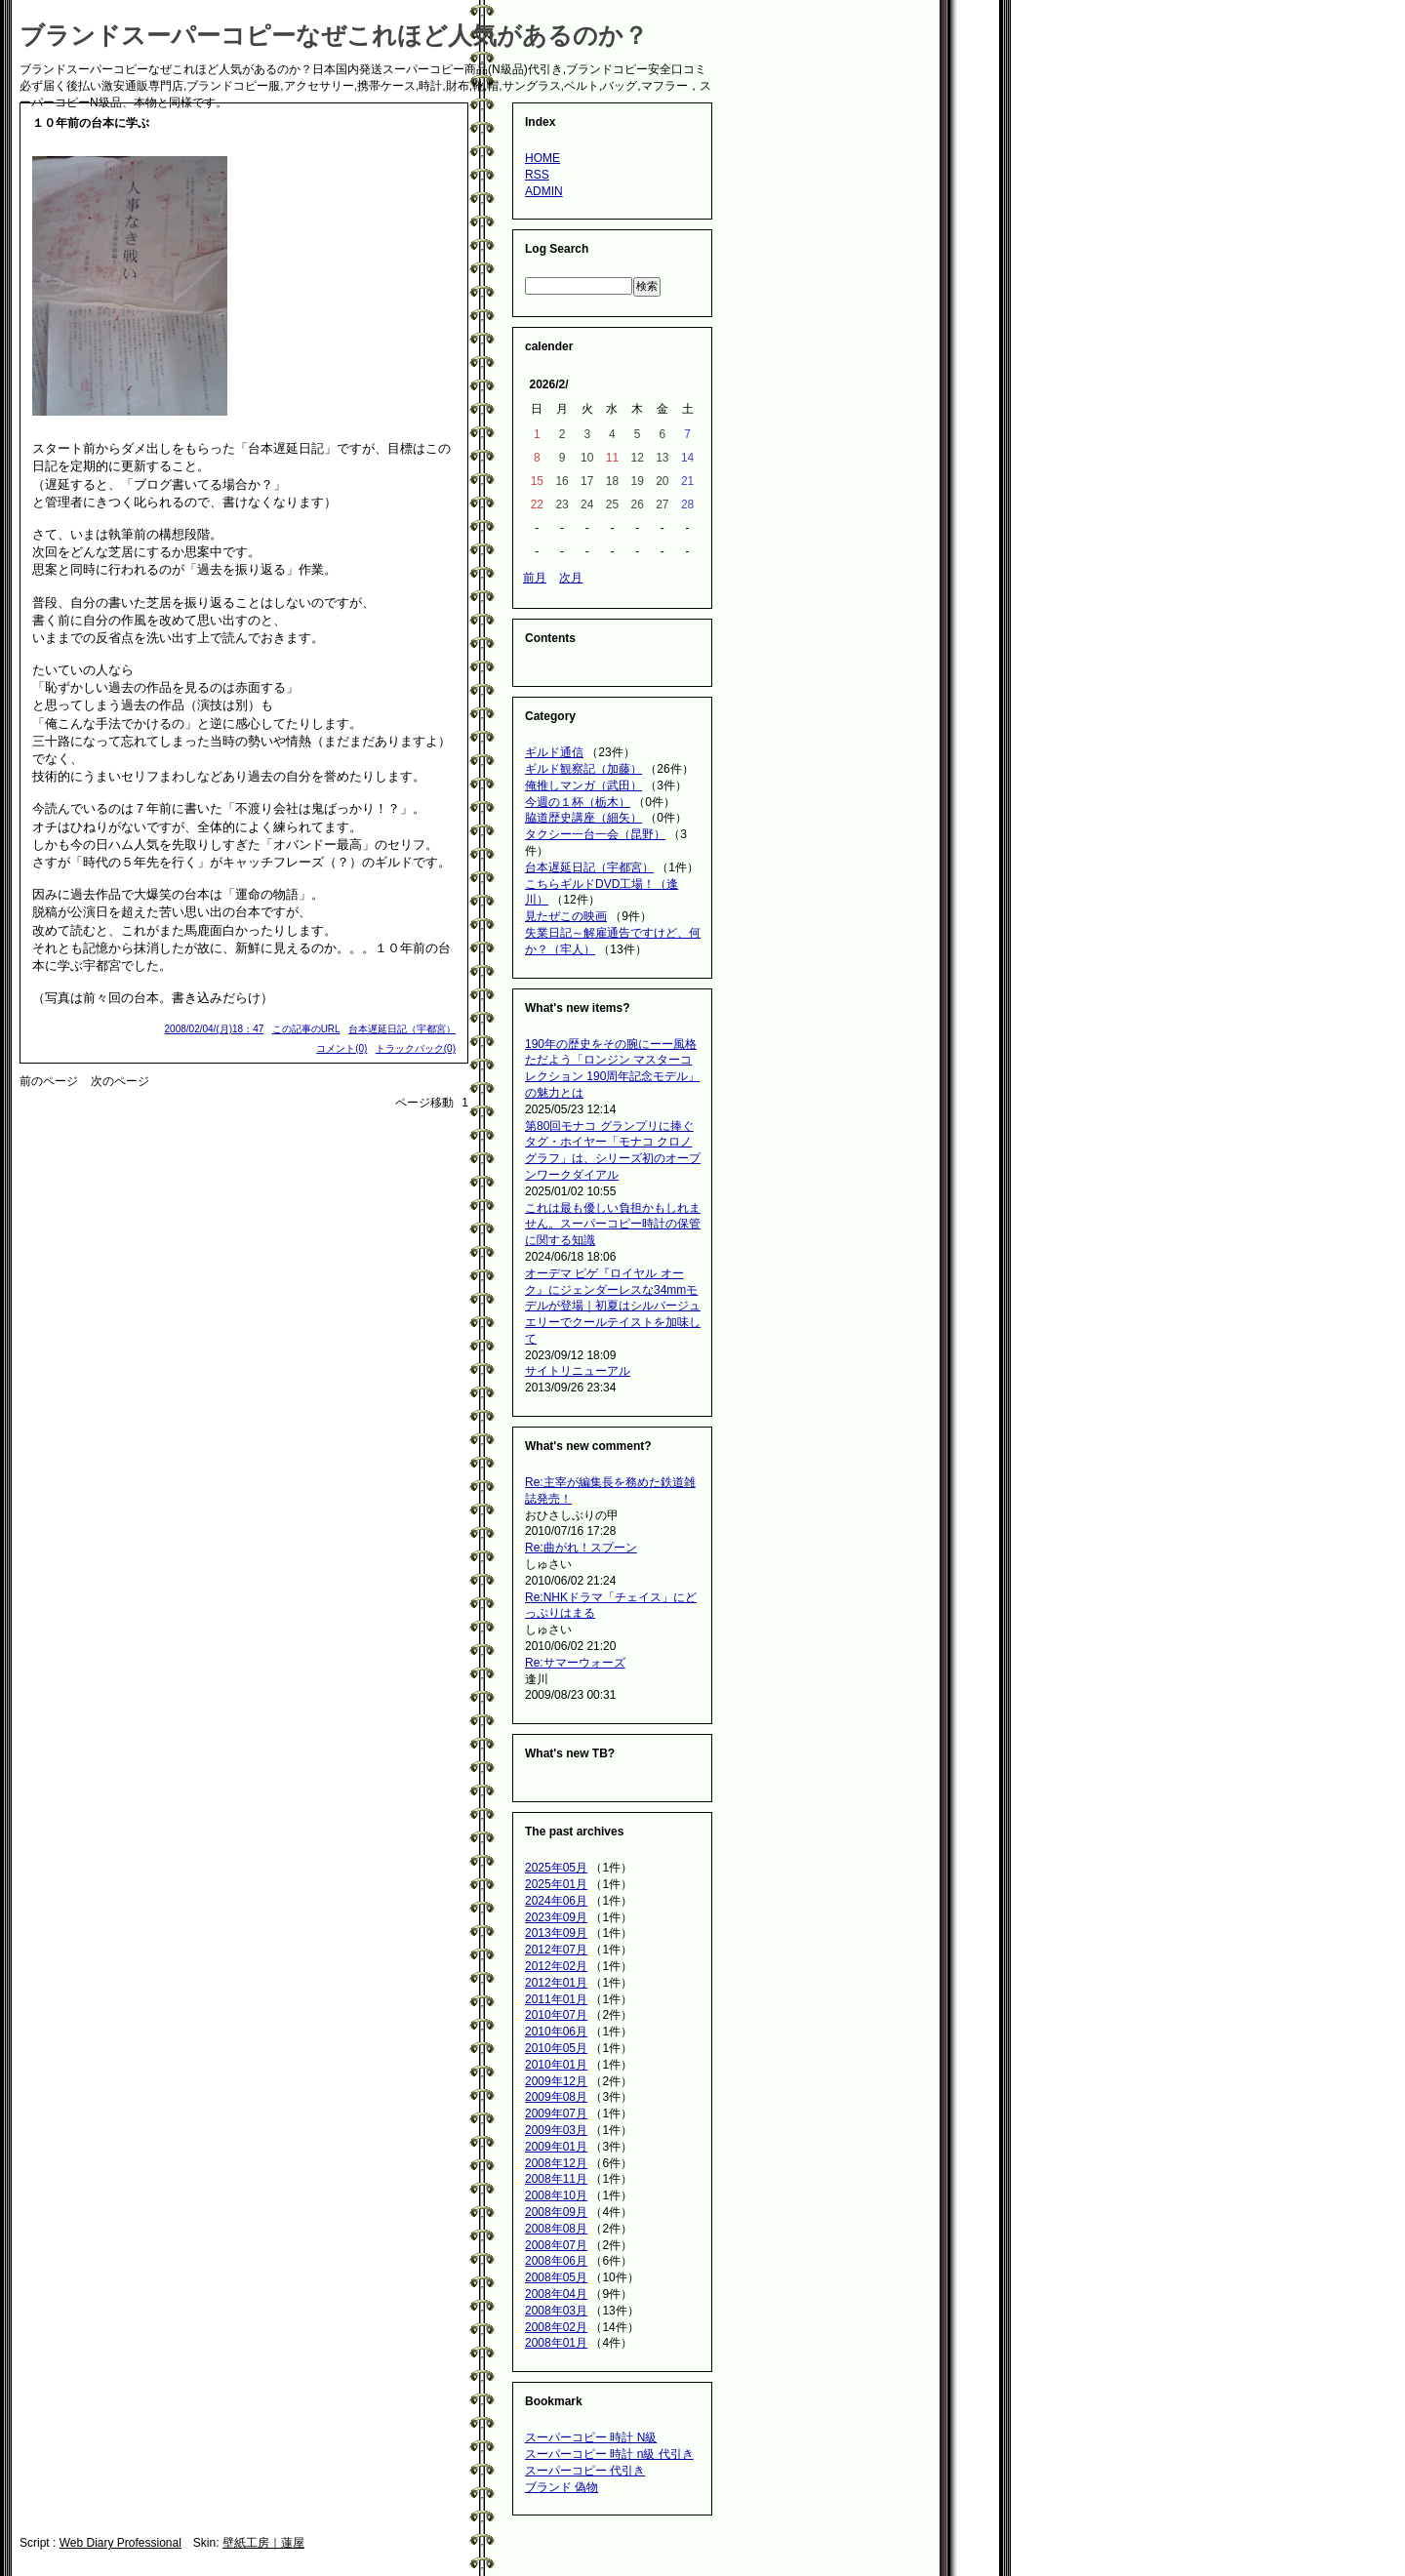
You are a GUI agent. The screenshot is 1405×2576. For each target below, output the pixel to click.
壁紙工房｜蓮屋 (263, 2543)
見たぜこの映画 (566, 916)
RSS (537, 174)
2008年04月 (556, 2294)
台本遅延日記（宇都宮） (402, 1029)
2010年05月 (556, 2048)
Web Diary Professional (120, 2543)
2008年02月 (556, 2327)
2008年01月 (556, 2343)
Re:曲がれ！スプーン (581, 1547)
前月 (534, 577)
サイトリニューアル (577, 1371)
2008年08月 (556, 2228)
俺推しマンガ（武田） (583, 785)
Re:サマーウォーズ (575, 1663)
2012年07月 (556, 1949)
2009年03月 (556, 2130)
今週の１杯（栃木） (577, 802)
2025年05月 (556, 1867)
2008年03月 (556, 2310)
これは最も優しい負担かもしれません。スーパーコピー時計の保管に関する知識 (613, 1224)
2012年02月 (556, 1966)
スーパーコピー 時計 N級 (591, 2437)
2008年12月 (556, 2163)
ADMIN (544, 191)
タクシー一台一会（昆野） (595, 834)
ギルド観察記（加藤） (583, 769)
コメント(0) (341, 1048)
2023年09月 (556, 1917)
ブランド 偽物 (561, 2487)
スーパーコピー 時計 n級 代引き (609, 2454)
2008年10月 (556, 2195)
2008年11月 (556, 2179)
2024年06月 (556, 1901)
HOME (542, 158)
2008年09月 (556, 2212)
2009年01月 (556, 2146)
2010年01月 (556, 2065)
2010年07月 (556, 2015)
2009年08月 (556, 2097)
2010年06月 (556, 2031)
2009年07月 (556, 2113)
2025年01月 (556, 1884)
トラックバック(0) (416, 1048)
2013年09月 (556, 1933)
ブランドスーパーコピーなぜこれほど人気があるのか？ (334, 35)
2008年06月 (556, 2261)
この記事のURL (306, 1029)
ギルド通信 (554, 752)
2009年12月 (556, 2081)
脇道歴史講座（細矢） (583, 818)
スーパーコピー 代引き (585, 2470)
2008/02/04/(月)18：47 (214, 1029)
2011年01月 (556, 1999)
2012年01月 (556, 1983)
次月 (570, 577)
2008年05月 (556, 2277)
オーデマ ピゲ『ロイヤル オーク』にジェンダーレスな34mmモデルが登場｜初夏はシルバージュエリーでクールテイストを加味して (613, 1306)
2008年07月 (556, 2245)
